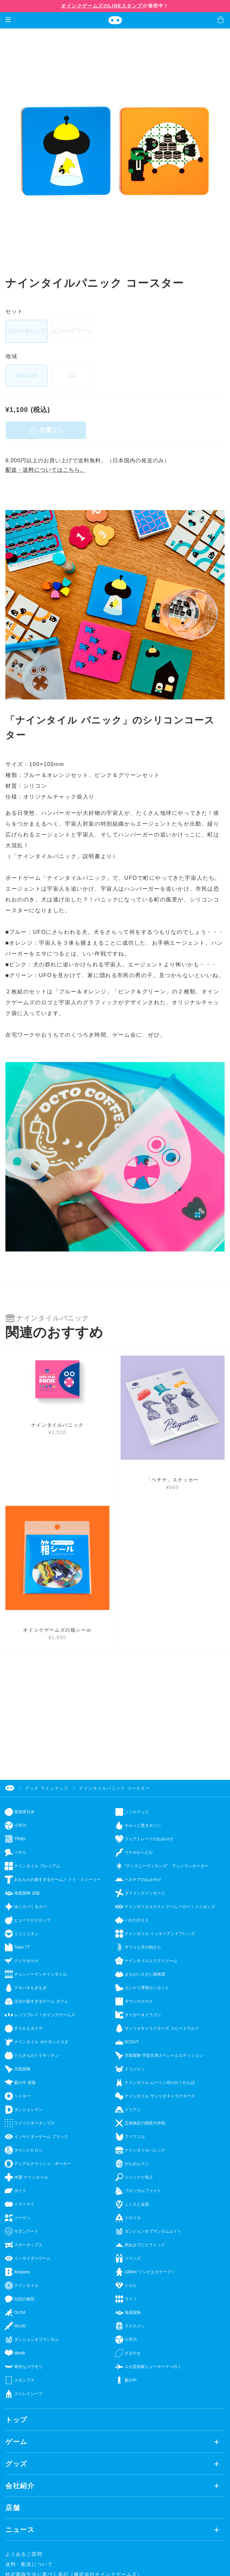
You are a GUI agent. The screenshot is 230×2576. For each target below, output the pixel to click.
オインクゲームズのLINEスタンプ (102, 5)
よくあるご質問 (23, 2554)
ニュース (19, 2529)
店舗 (12, 2507)
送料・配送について (29, 2564)
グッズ (16, 2463)
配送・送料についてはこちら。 (45, 470)
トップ (16, 2419)
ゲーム (16, 2441)
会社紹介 (19, 2485)
